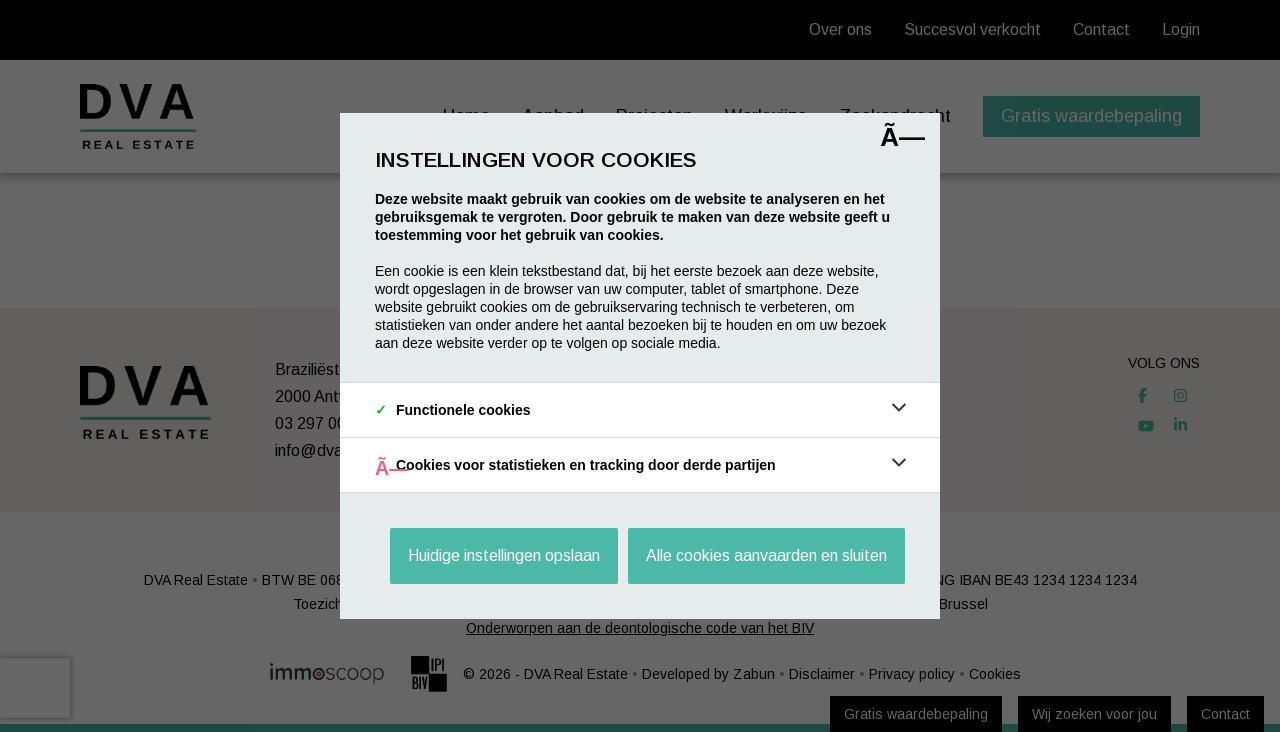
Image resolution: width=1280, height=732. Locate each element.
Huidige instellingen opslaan (504, 555)
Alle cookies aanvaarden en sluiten (766, 555)
